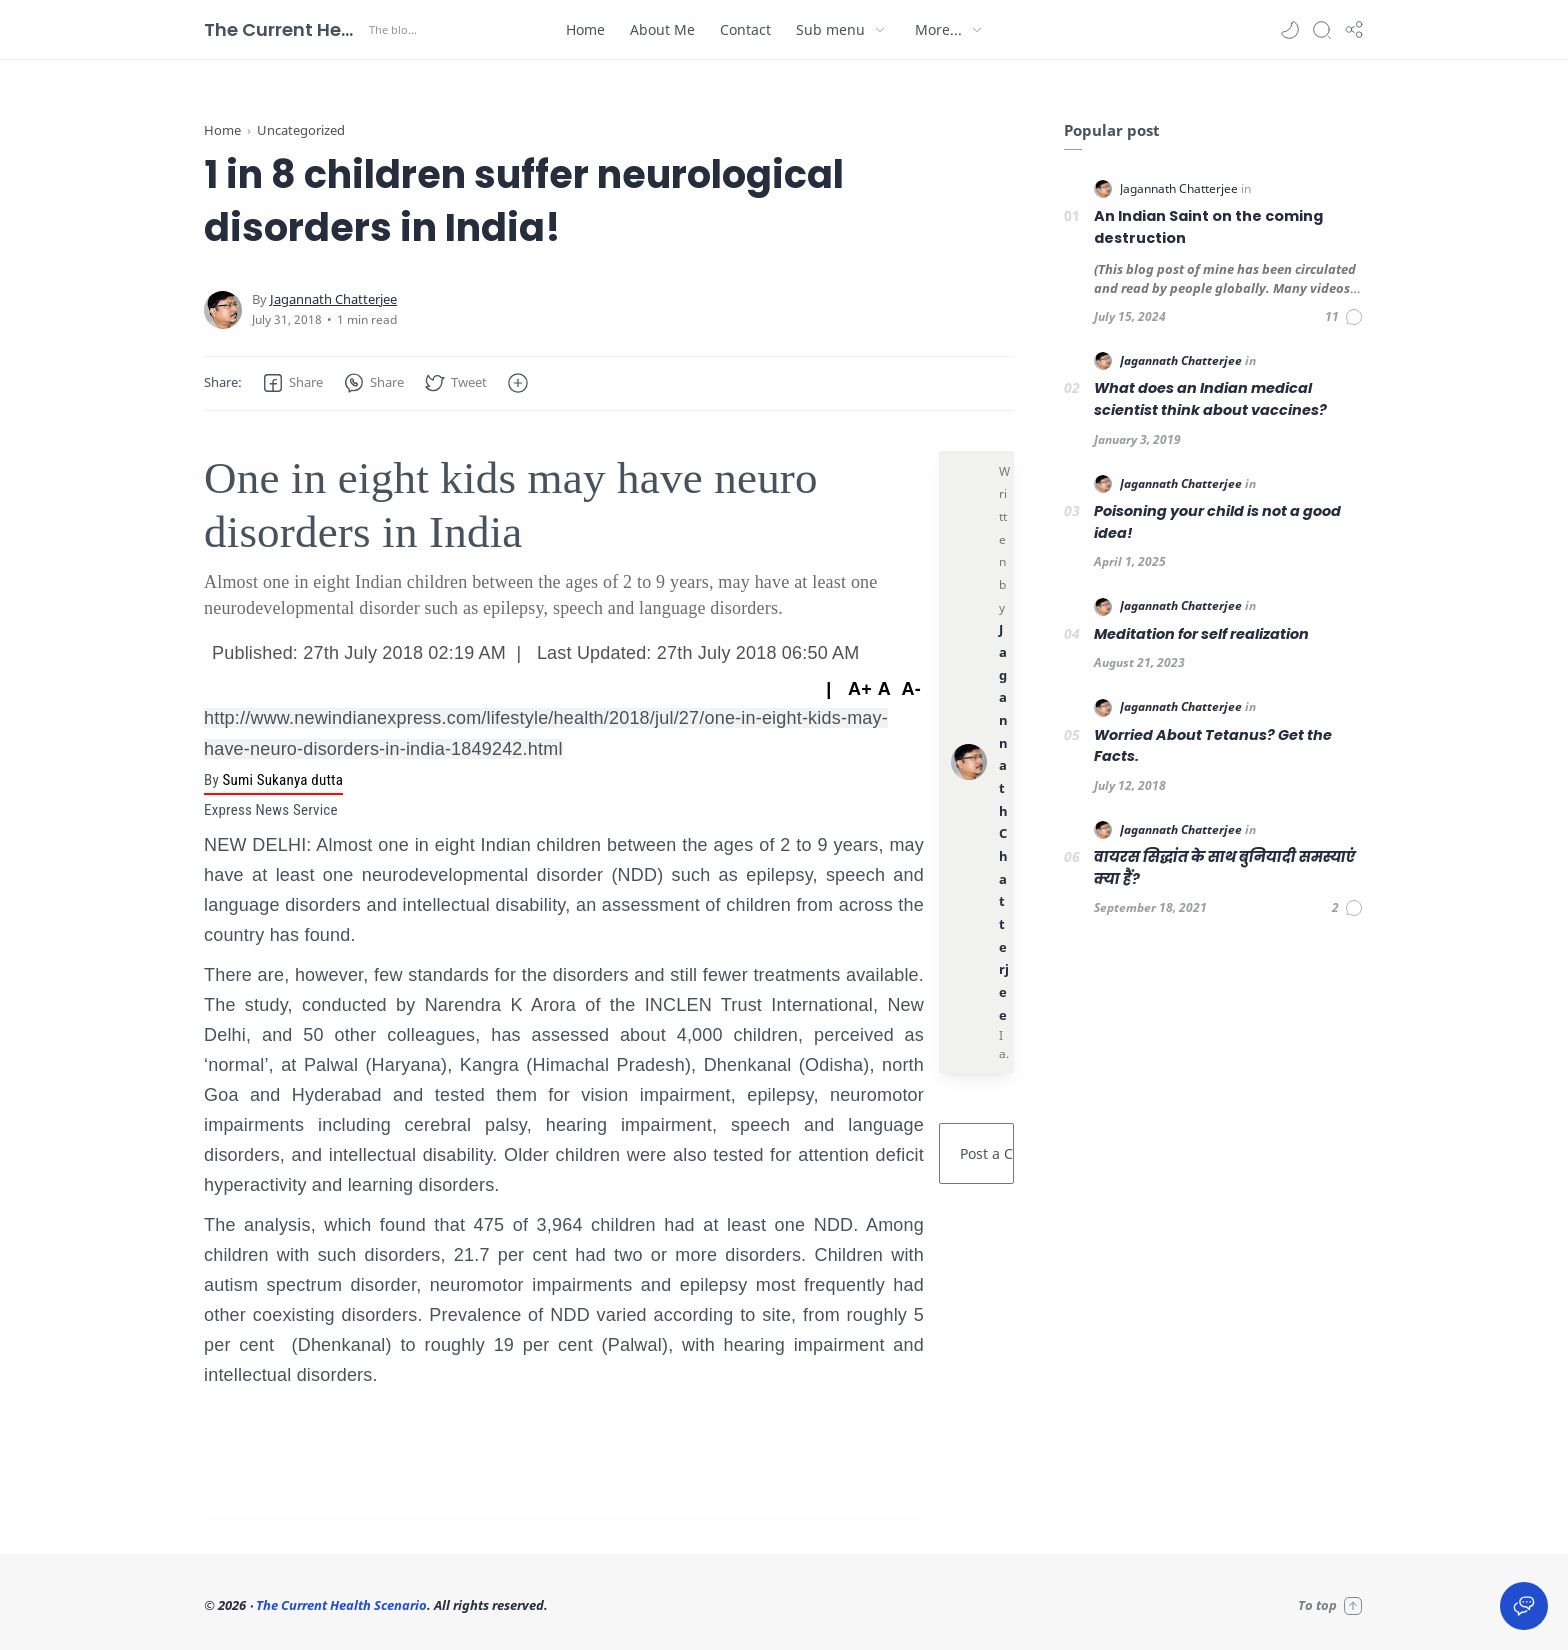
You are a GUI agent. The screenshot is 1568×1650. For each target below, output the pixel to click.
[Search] (1322, 30)
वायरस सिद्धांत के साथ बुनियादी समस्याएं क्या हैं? (1224, 868)
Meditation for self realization (1201, 634)
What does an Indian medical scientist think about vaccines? (1210, 399)
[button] (1290, 30)
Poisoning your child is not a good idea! (1217, 522)
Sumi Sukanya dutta (282, 780)
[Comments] (1344, 317)
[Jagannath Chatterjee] (333, 299)
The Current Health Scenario (284, 29)
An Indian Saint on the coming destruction (1208, 227)
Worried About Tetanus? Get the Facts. (1213, 746)
